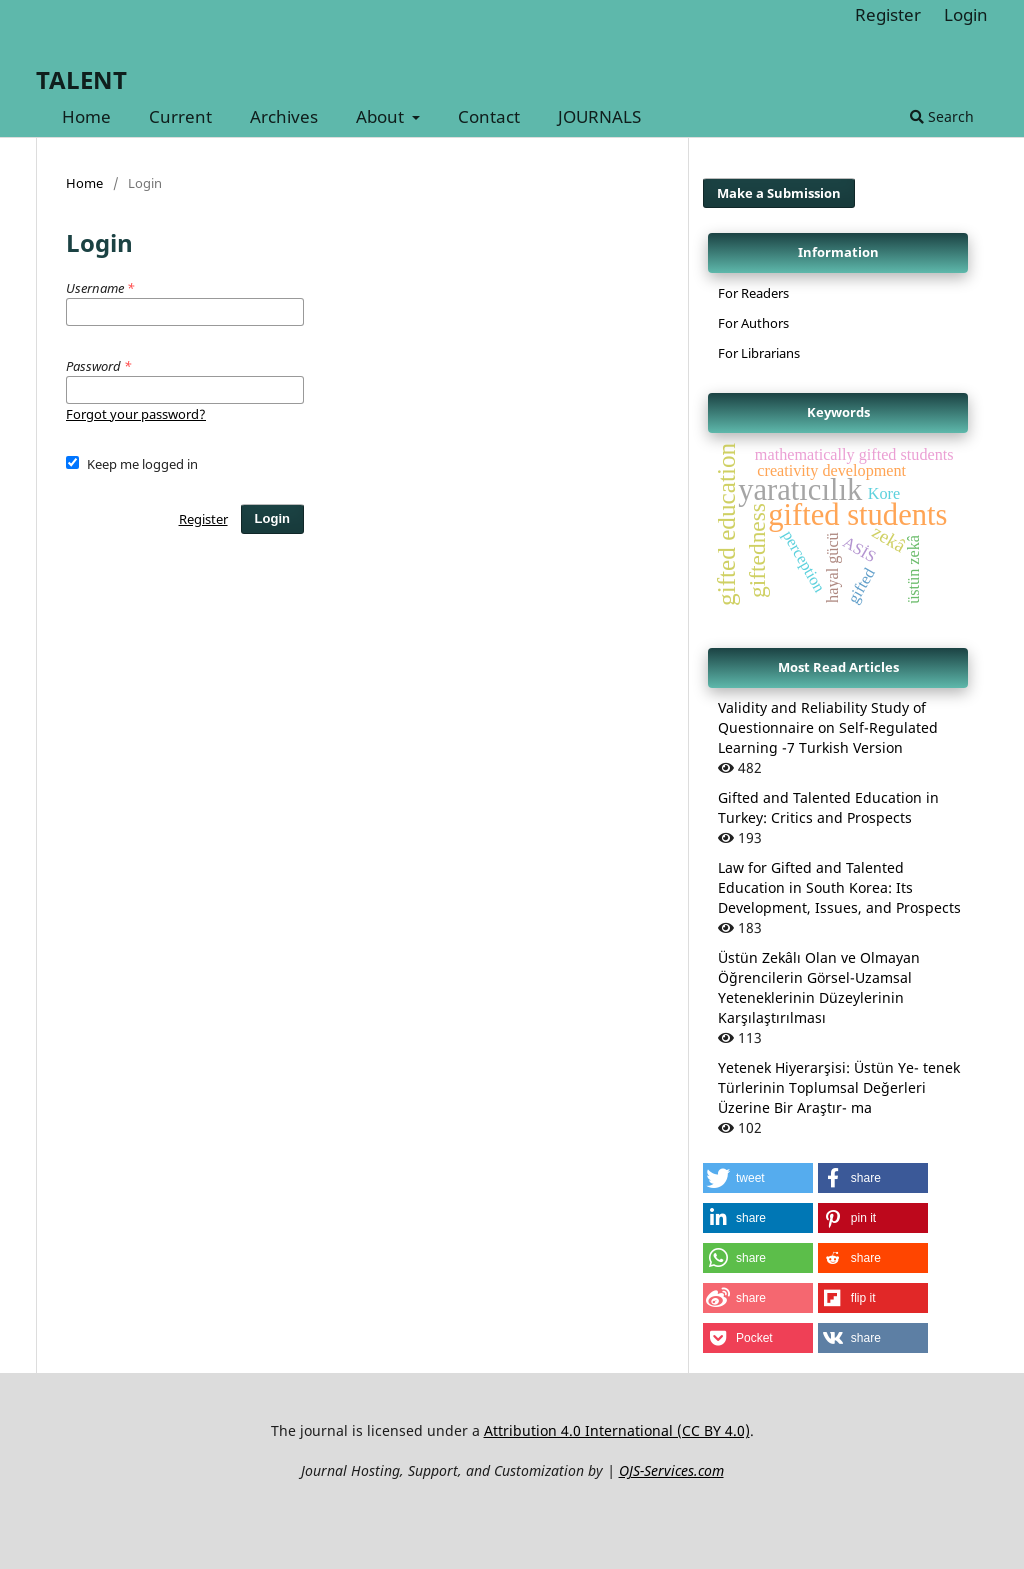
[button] (758, 1178)
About (382, 116)
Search (942, 116)
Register (888, 14)
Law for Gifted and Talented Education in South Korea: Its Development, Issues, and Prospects (839, 887)
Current (180, 116)
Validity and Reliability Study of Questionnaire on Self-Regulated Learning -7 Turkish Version (828, 727)
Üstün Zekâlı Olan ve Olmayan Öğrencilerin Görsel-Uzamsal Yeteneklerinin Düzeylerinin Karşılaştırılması (819, 987)
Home (86, 116)
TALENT (81, 79)
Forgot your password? (136, 414)
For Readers (753, 293)
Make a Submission (779, 193)
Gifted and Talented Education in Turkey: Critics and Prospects (828, 807)
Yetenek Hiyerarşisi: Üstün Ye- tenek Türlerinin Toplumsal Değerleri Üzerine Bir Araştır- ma (839, 1087)
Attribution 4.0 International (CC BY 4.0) (617, 1430)
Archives (284, 116)
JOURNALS (599, 116)
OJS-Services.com (671, 1470)
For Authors (753, 323)
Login (966, 14)
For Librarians (759, 353)
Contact (489, 116)
